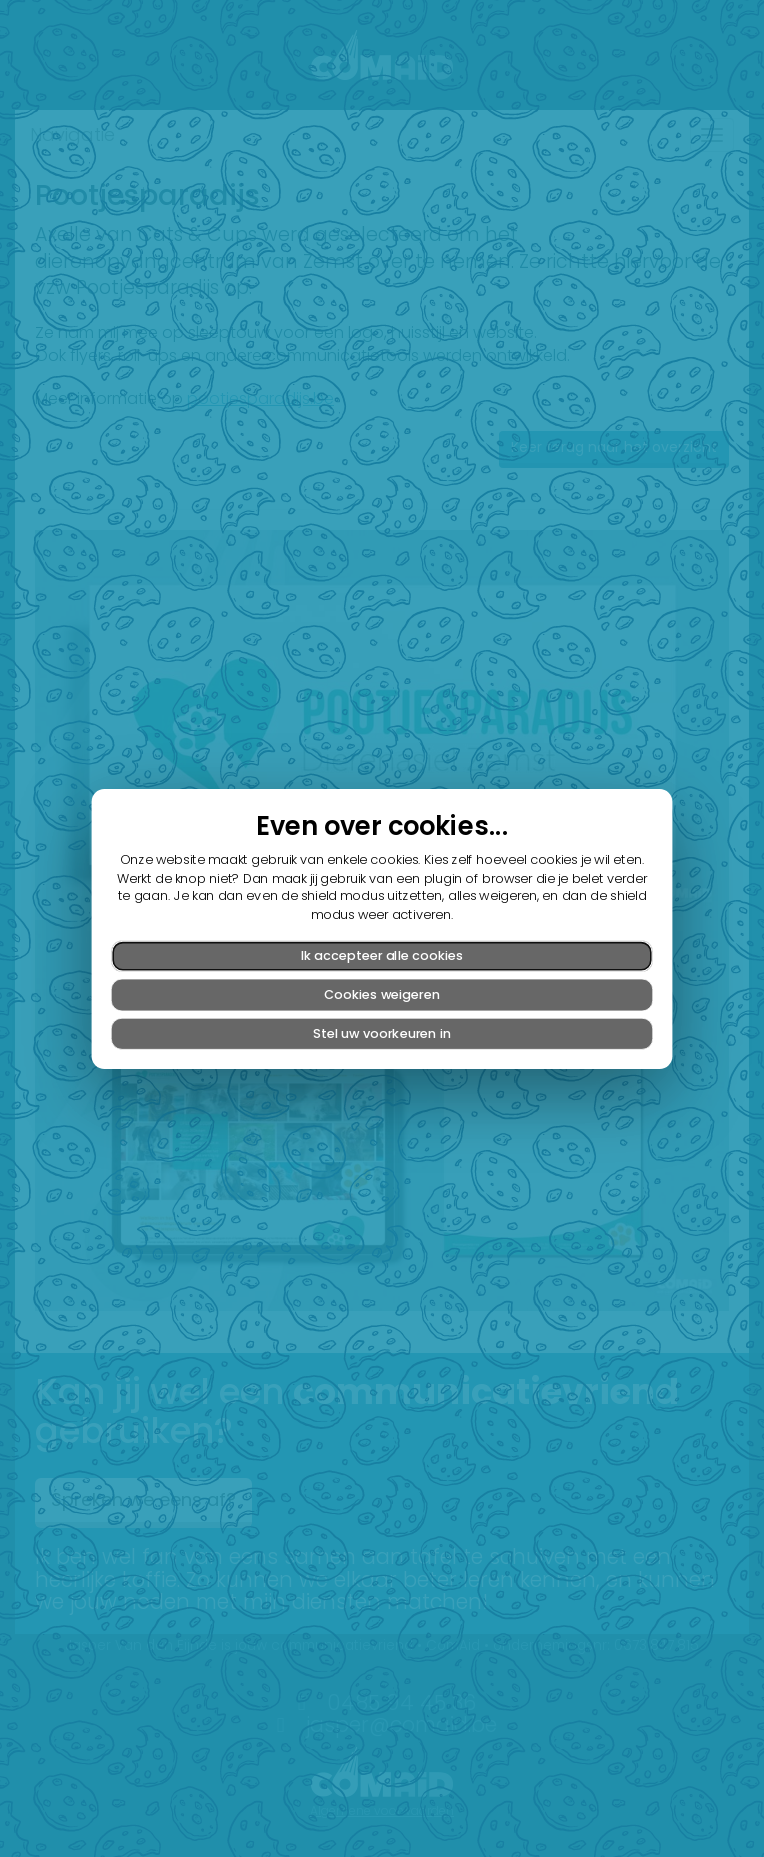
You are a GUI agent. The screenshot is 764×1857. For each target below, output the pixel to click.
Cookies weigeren (382, 994)
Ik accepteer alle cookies (382, 955)
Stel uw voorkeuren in (382, 1032)
